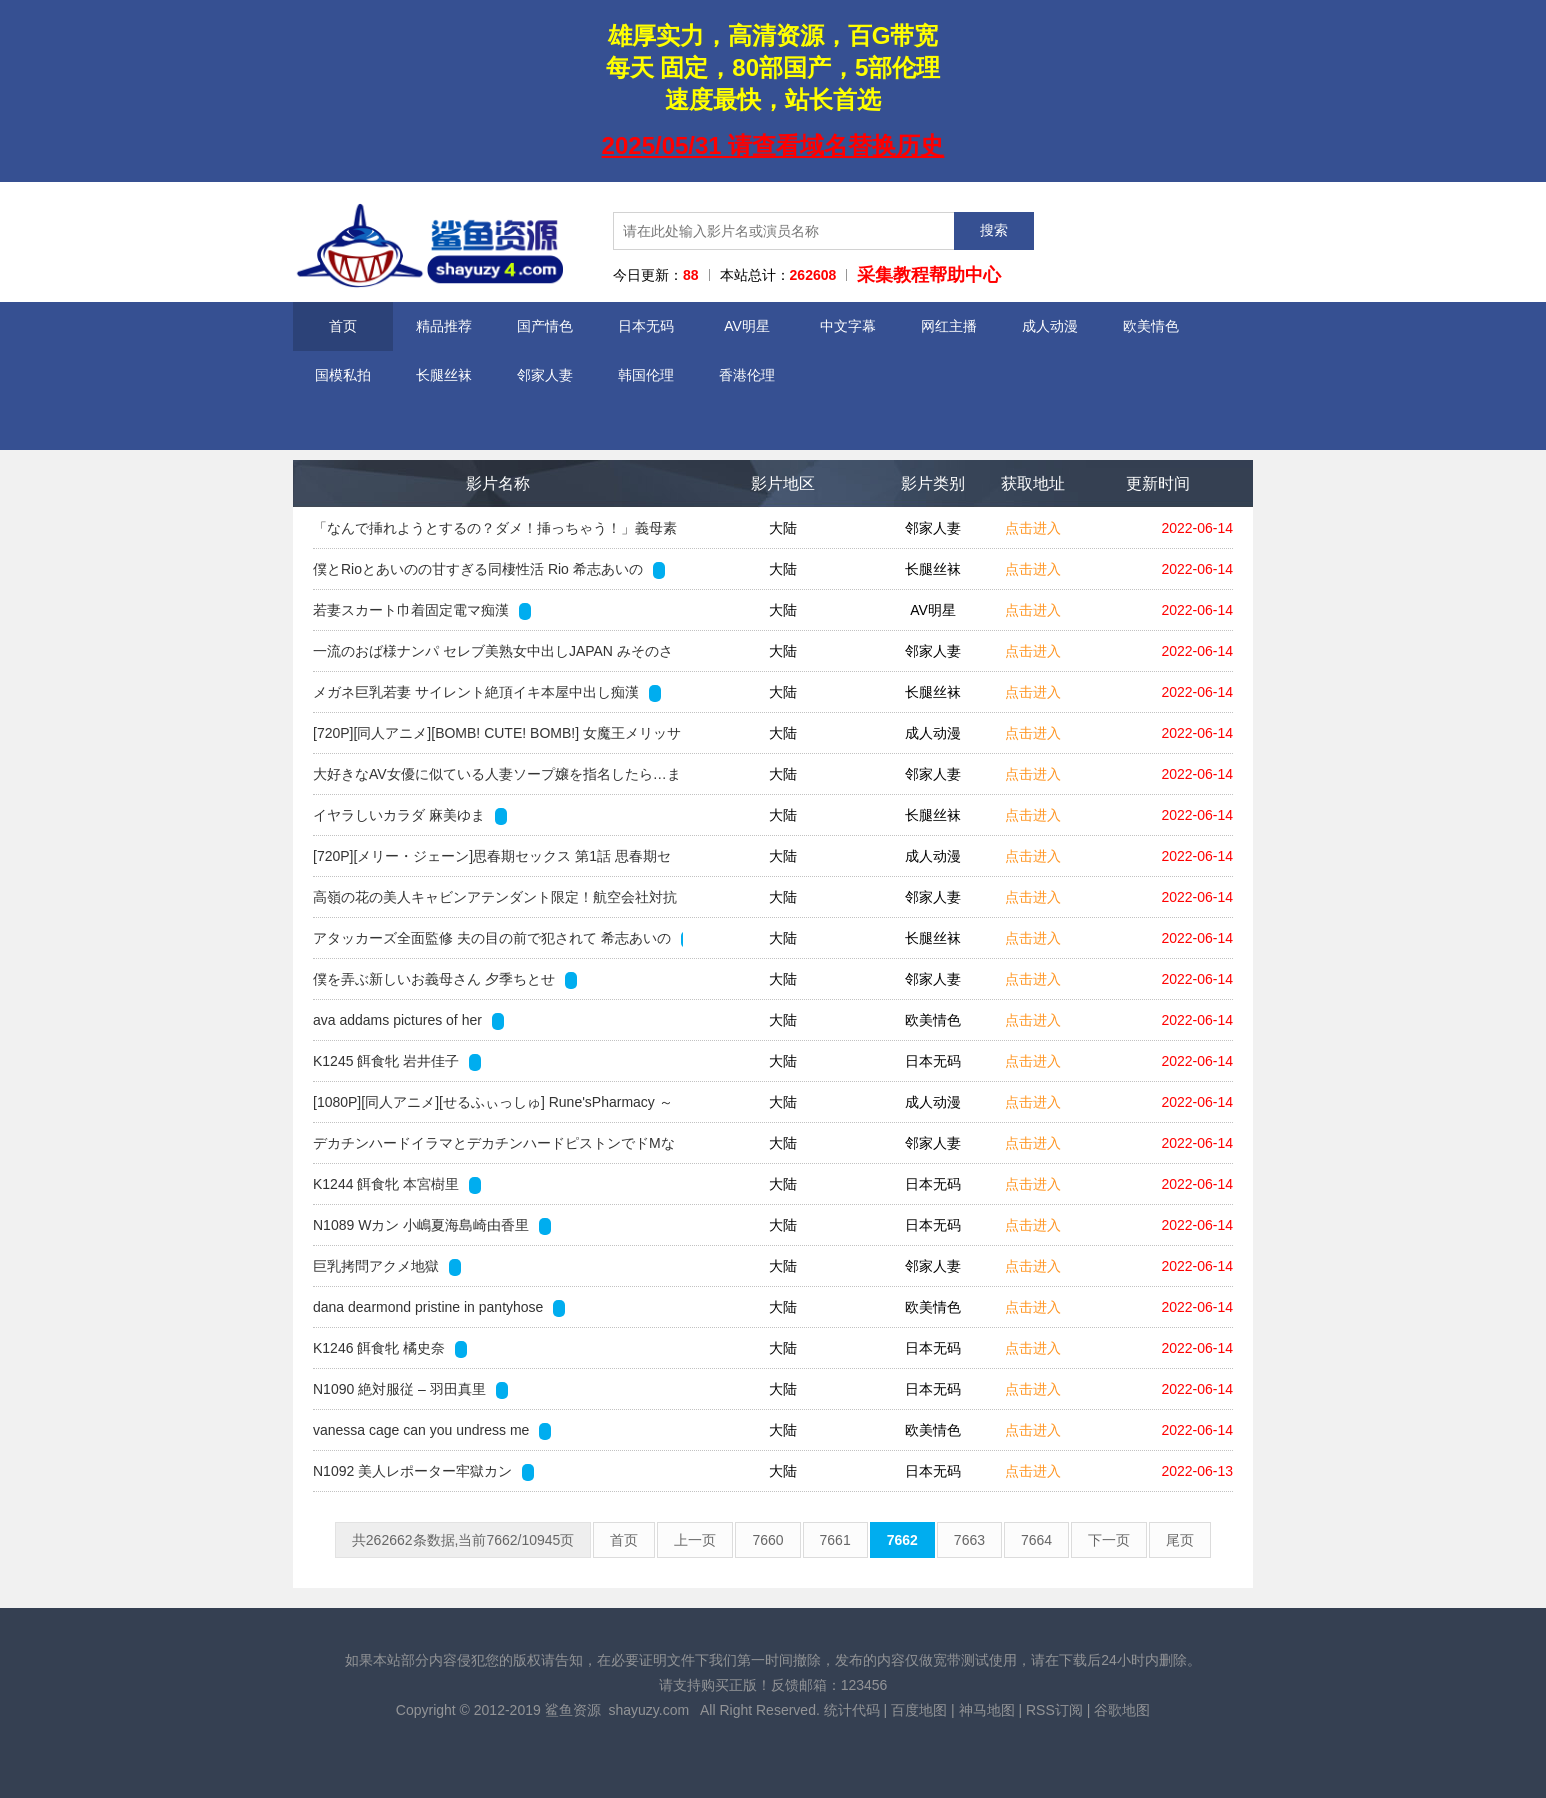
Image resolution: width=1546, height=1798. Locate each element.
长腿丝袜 (444, 375)
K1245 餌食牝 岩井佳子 (397, 1062)
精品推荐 (444, 326)
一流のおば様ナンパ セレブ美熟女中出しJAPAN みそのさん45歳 (493, 657)
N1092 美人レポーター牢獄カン (423, 1472)
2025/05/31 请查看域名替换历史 (773, 145)
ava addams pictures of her (408, 1021)
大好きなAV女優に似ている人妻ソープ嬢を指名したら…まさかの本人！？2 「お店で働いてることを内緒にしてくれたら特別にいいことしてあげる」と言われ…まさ (497, 780)
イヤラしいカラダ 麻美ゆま (410, 816)
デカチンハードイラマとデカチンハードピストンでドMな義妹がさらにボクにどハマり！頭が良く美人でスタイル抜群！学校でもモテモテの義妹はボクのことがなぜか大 (495, 1149)
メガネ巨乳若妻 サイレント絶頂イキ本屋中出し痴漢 (487, 693)
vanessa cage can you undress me (432, 1431)
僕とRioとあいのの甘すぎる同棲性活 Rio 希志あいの (489, 570)
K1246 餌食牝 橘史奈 (390, 1349)
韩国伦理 (646, 375)
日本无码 (646, 326)
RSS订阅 (1054, 1710)
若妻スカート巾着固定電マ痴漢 (422, 611)
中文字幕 (848, 326)
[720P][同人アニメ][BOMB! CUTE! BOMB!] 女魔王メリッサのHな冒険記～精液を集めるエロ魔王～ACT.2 (497, 739)
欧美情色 (1151, 326)
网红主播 (949, 326)
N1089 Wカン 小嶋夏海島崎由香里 (432, 1226)
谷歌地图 (1122, 1710)
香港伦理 (747, 375)
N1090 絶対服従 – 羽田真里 (410, 1390)
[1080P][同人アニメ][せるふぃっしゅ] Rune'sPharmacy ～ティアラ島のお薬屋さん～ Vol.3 (493, 1108)
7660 (767, 1540)
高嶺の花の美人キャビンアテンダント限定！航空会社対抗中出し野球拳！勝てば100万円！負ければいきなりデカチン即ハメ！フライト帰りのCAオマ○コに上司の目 (495, 903)
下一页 (1109, 1540)
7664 (1036, 1540)
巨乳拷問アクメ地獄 (387, 1267)
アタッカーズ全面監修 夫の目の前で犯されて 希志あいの (498, 939)
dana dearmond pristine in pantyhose (439, 1308)
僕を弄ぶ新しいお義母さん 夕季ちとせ (445, 980)
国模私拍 (343, 375)
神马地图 (987, 1710)
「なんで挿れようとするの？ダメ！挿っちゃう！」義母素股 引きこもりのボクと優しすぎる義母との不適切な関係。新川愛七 (497, 534)
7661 (835, 1540)
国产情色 (545, 326)
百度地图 (919, 1710)
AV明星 (747, 326)
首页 (343, 326)
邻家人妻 (545, 375)
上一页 (695, 1540)
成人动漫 (1050, 326)
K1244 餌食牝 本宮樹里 (397, 1185)
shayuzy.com (648, 1710)
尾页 (1180, 1540)
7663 (969, 1540)
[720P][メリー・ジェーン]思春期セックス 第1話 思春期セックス (492, 862)
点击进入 (1033, 528)
